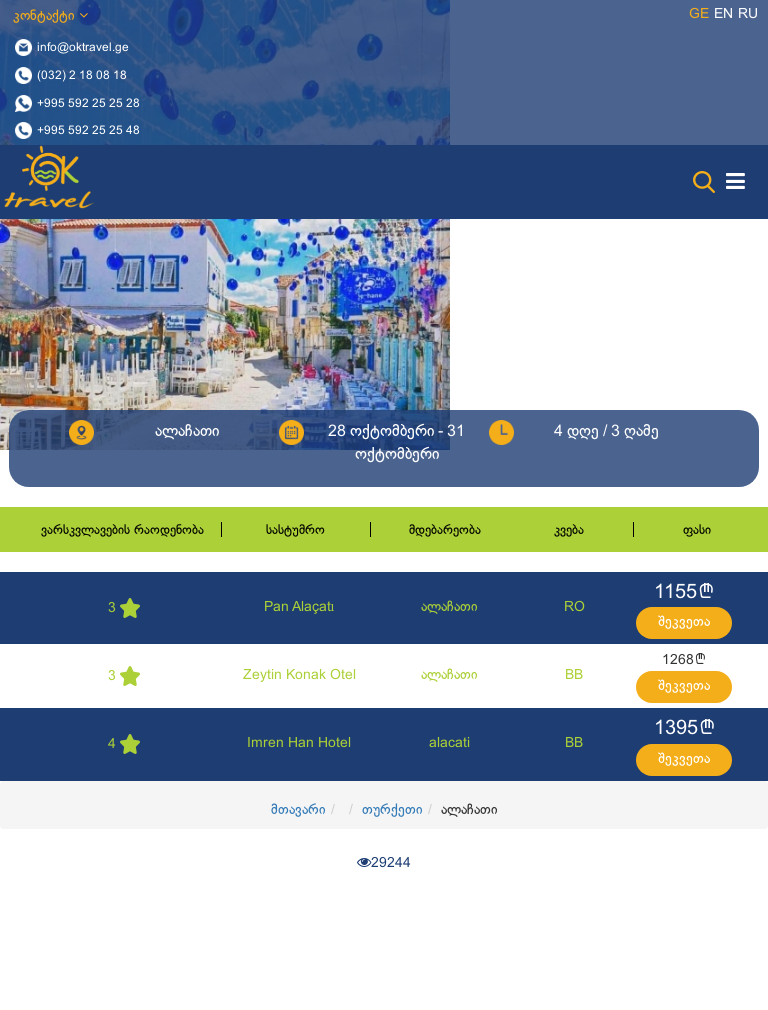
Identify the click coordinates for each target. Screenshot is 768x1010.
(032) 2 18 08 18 (82, 75)
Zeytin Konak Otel (299, 675)
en (723, 14)
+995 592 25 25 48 (88, 131)
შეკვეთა (684, 622)
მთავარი (298, 810)
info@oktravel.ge (83, 48)
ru (748, 14)
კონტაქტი (50, 15)
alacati (449, 743)
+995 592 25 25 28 (88, 103)
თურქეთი (392, 810)
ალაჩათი (449, 607)
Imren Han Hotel (299, 743)
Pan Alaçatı (299, 607)
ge (699, 14)
